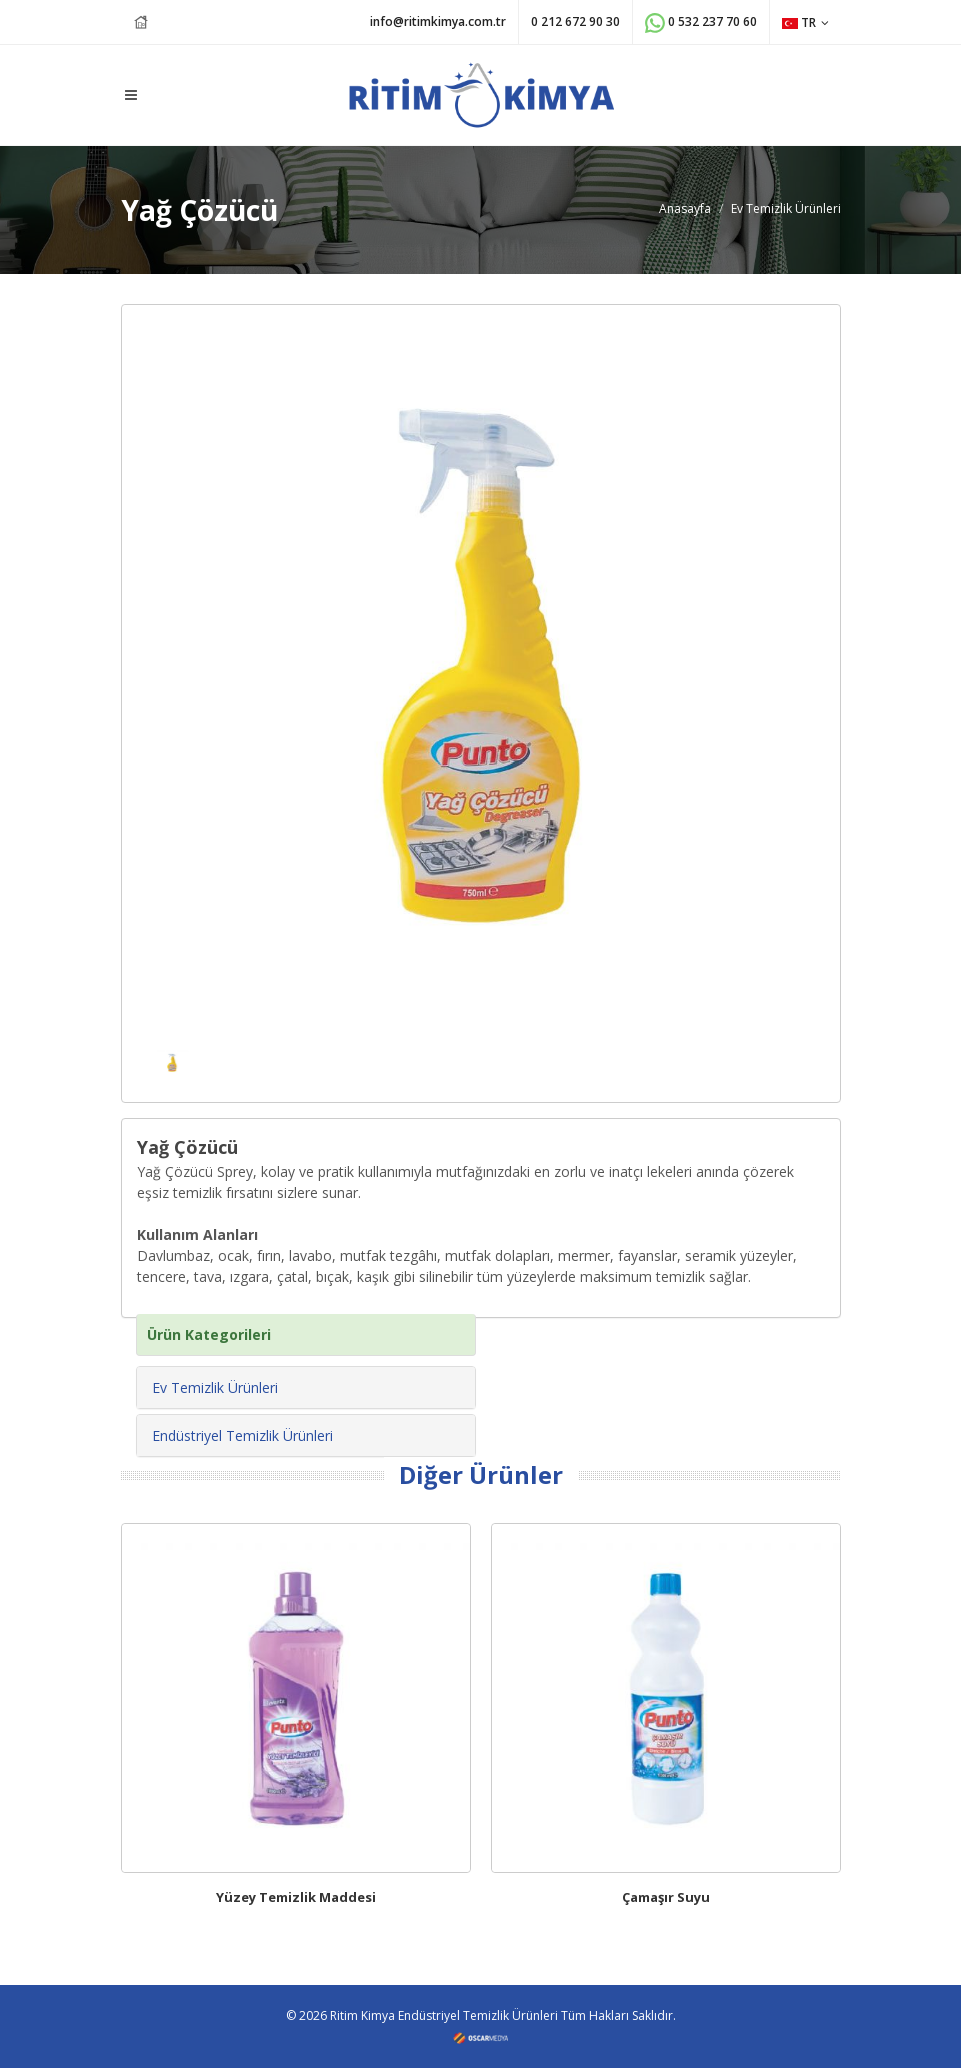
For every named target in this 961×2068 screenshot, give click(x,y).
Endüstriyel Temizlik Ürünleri (242, 1435)
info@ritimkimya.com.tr (438, 21)
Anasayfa (685, 208)
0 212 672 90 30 (575, 21)
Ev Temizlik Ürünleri (786, 208)
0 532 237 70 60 (701, 23)
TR (805, 22)
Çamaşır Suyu (666, 1897)
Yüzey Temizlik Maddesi (296, 1897)
